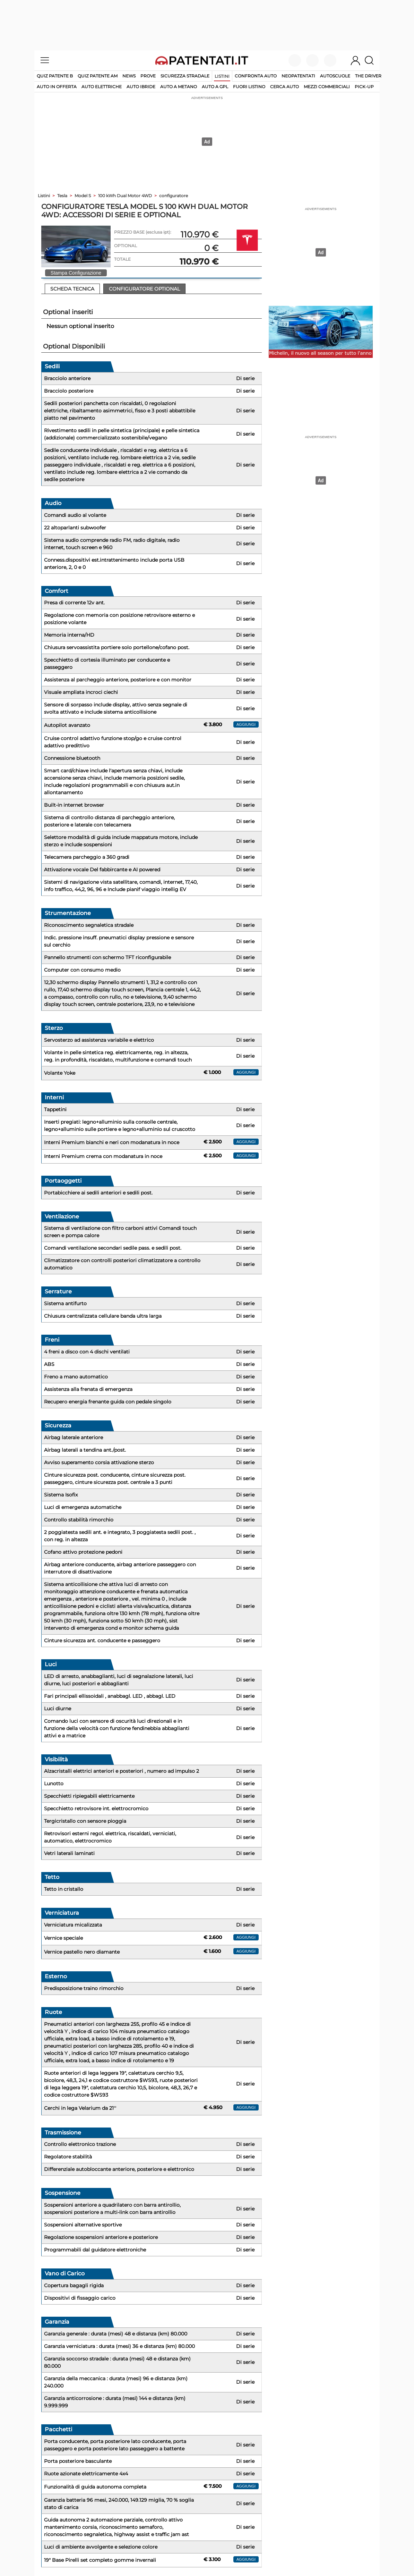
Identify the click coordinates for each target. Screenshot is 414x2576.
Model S (83, 195)
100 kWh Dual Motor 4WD (125, 195)
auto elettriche (101, 86)
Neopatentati (298, 75)
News (129, 75)
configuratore (173, 195)
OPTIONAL (125, 245)
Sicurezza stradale (185, 75)
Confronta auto (256, 75)
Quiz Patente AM (98, 75)
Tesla (62, 195)
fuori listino (249, 86)
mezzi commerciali (327, 86)
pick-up (364, 86)
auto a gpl (215, 86)
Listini (222, 76)
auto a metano (178, 86)
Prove (148, 75)
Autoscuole (335, 75)
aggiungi (246, 724)
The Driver (368, 75)
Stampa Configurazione (76, 273)
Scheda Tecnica (72, 289)
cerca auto (284, 86)
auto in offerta (57, 86)
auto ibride (141, 86)
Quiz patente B (55, 75)
